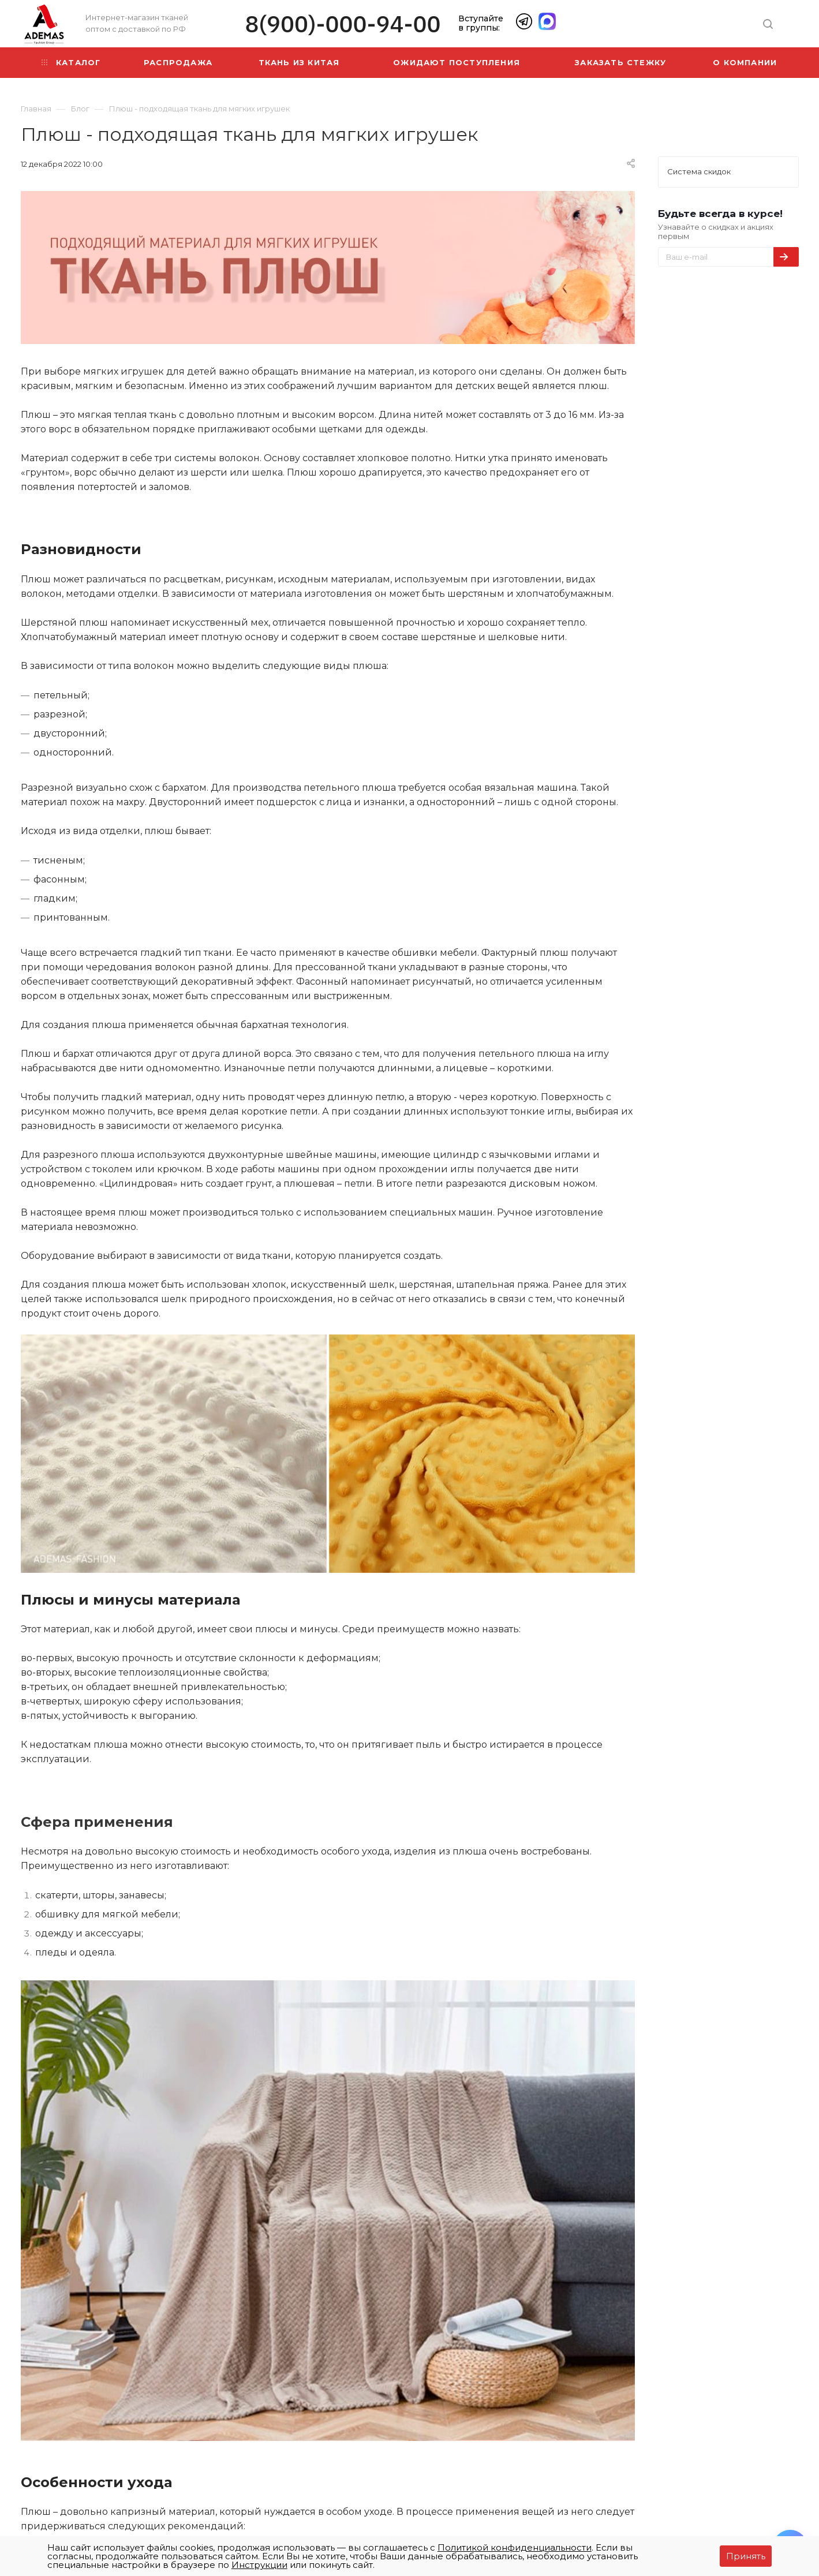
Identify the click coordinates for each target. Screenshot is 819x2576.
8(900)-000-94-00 (343, 24)
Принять (745, 2556)
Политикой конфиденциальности (514, 2547)
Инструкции (259, 2564)
